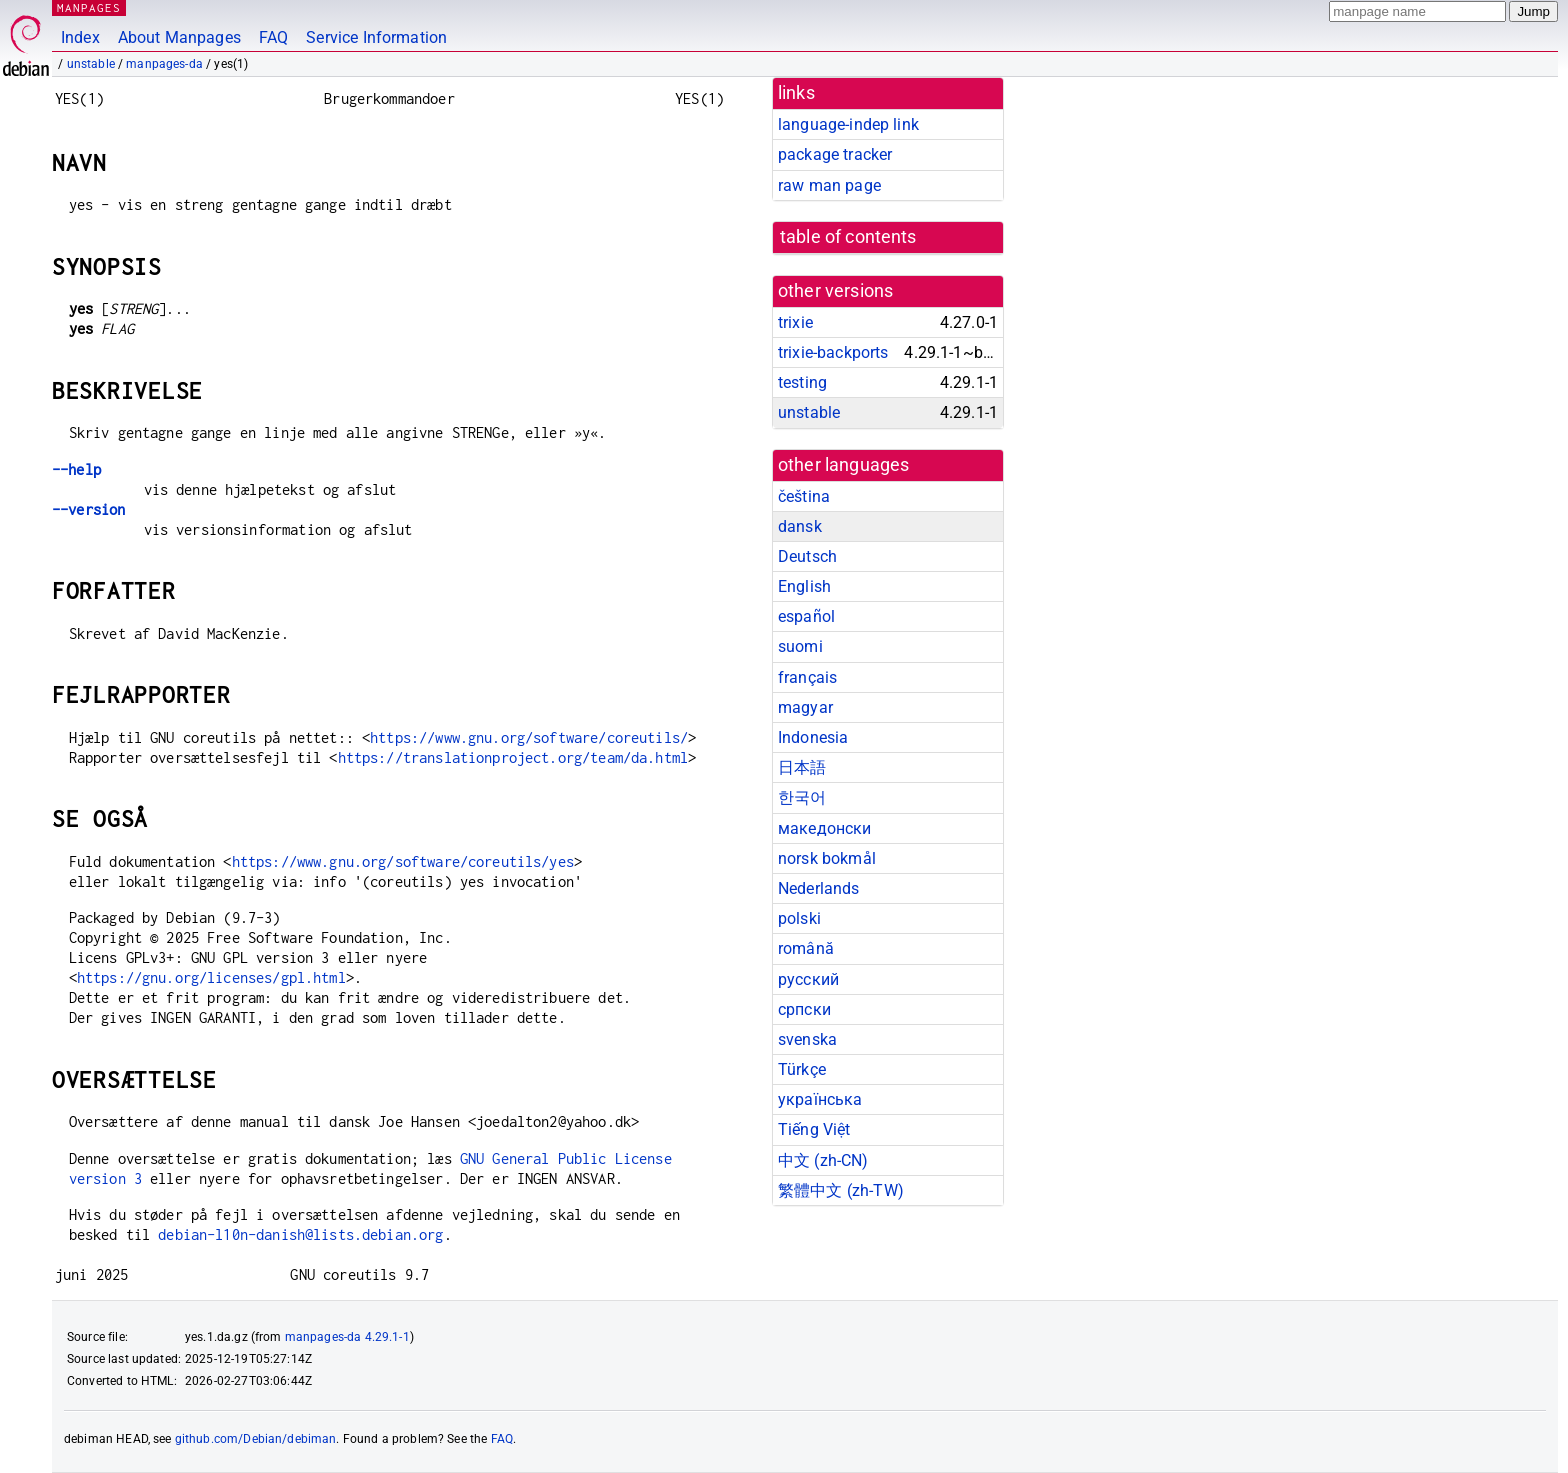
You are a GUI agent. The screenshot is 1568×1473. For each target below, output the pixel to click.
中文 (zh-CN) (823, 1160)
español (806, 616)
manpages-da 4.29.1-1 (347, 1337)
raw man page (829, 185)
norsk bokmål (827, 858)
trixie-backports (833, 352)
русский (808, 979)
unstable (91, 64)
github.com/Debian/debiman (256, 1439)
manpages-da (164, 64)
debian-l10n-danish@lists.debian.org (300, 1234)
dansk (800, 526)
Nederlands (819, 888)
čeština (804, 496)
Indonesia (813, 737)
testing (802, 382)
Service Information (376, 37)
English (804, 586)
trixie (795, 322)
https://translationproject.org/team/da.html (513, 757)
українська (820, 1099)
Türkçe (802, 1069)
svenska (807, 1039)
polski (799, 918)
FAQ (273, 37)
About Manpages (179, 37)
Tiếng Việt (814, 1129)
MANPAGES (89, 7)
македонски (825, 828)
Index (80, 37)
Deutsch (807, 556)
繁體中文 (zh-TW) (841, 1190)
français (807, 677)
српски (804, 1009)
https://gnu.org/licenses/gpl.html (211, 977)
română (806, 948)
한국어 (802, 797)
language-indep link (848, 124)
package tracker (835, 154)
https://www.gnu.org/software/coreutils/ (529, 737)
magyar (805, 707)
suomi (800, 646)
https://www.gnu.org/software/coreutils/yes (403, 861)
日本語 (802, 767)
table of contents (848, 237)
